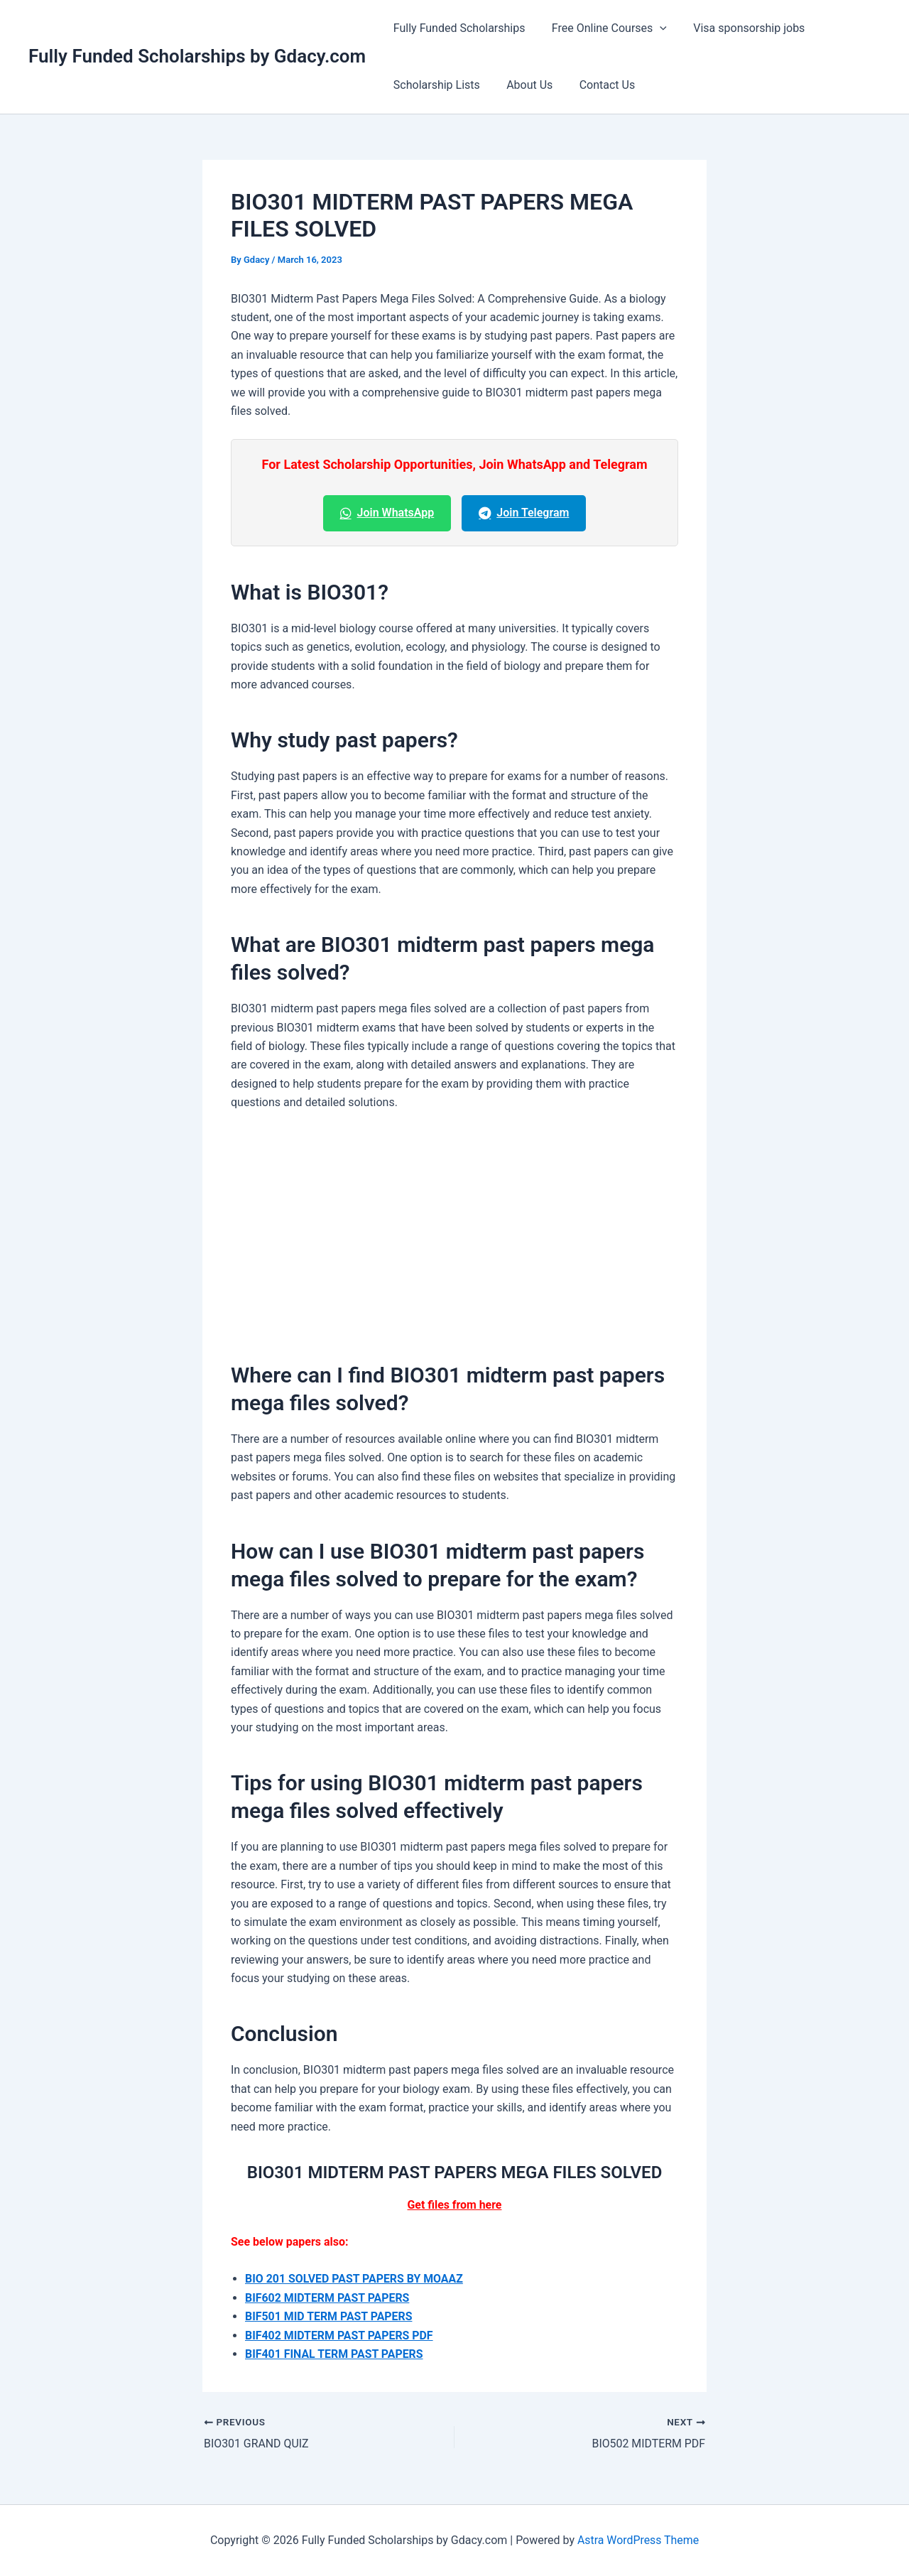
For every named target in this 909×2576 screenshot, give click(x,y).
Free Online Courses (603, 28)
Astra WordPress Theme (638, 2540)
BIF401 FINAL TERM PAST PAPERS (334, 2354)
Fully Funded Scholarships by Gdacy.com (197, 56)
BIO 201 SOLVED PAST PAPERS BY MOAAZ (354, 2278)
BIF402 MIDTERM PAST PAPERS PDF (340, 2335)
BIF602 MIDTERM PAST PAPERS (327, 2298)
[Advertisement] (454, 1229)
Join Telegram (524, 512)
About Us (524, 85)
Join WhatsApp (387, 512)
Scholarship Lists (434, 85)
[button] (654, 28)
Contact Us (598, 85)
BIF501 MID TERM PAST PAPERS (329, 2316)
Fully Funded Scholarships (457, 28)
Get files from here (454, 2205)
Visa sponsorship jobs (739, 28)
